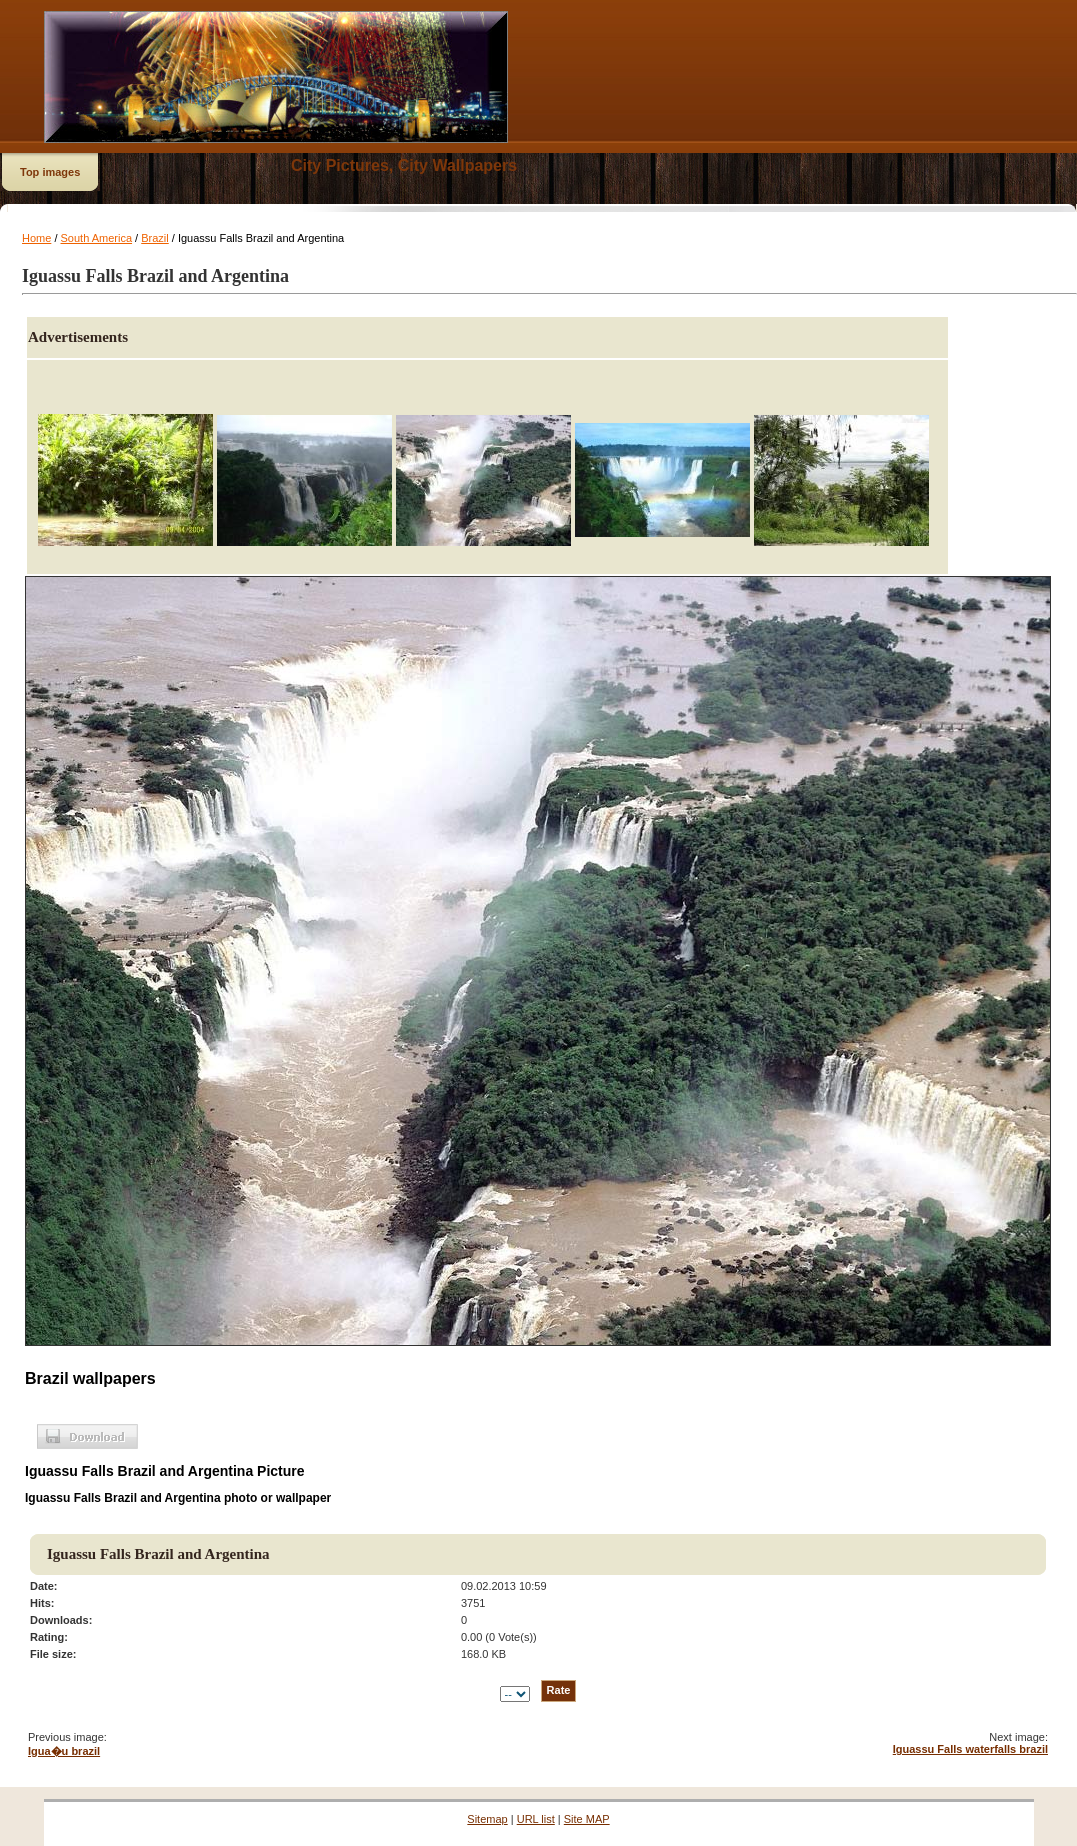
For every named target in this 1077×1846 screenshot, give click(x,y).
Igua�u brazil (64, 1751)
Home (36, 238)
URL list (536, 1819)
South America (97, 238)
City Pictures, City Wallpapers (404, 165)
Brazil (155, 238)
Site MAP (587, 1819)
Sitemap (487, 1819)
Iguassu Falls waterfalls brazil (970, 1749)
